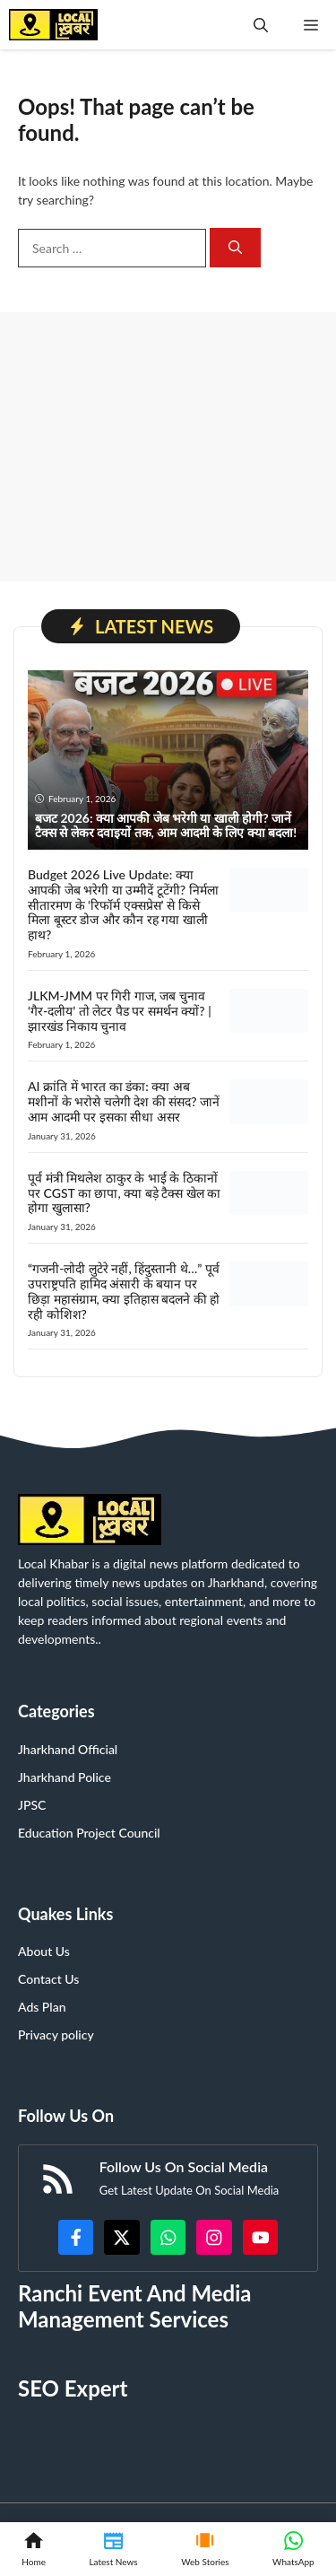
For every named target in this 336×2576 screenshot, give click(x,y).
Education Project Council (89, 1832)
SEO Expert (72, 2388)
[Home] (33, 2549)
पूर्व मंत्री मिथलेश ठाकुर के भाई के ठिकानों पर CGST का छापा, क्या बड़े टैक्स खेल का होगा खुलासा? (124, 1193)
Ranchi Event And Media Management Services (134, 2306)
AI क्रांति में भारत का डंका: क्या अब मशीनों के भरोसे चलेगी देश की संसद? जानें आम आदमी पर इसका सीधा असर (124, 1101)
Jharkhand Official (67, 1749)
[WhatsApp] (293, 2549)
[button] (261, 24)
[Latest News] (113, 2549)
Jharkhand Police (64, 1777)
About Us (44, 1951)
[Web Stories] (205, 2549)
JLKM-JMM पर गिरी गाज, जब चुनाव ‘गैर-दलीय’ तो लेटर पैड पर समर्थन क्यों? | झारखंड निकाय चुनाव (119, 1011)
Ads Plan (41, 2006)
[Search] (235, 248)
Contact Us (48, 1979)
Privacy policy (56, 2034)
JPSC (32, 1804)
